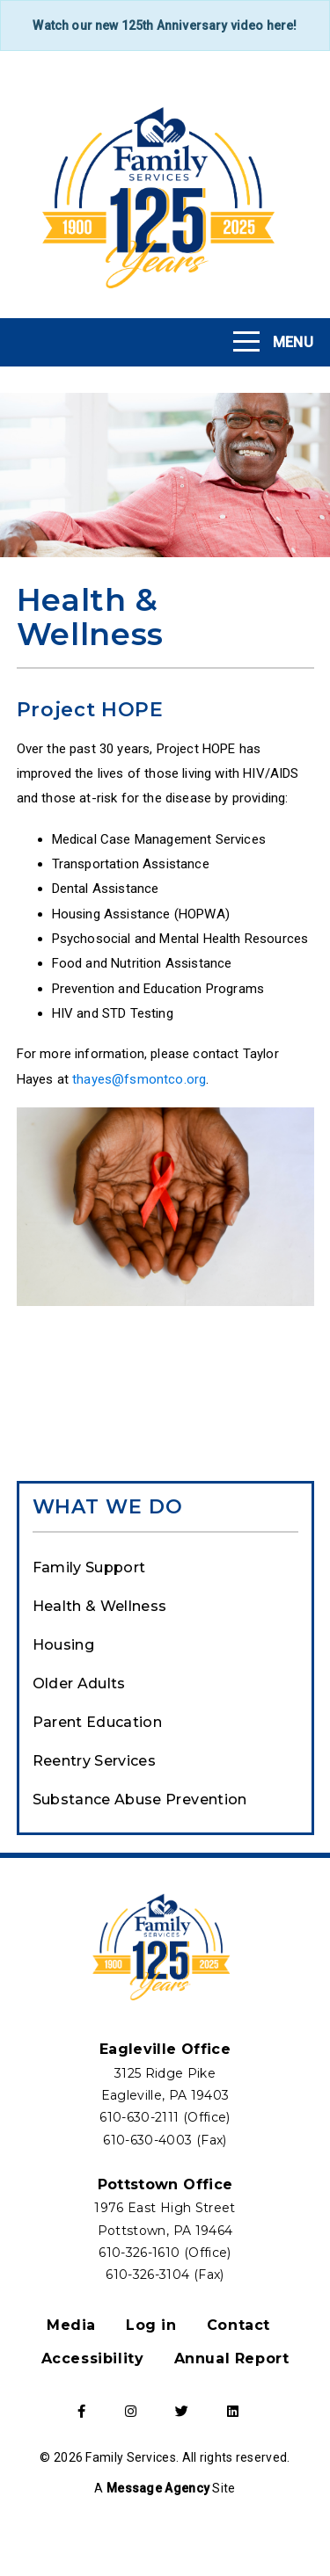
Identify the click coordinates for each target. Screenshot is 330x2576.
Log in (151, 2325)
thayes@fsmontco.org (139, 1079)
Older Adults (79, 1683)
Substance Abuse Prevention (140, 1799)
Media (71, 2325)
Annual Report (232, 2358)
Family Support (89, 1567)
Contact (238, 2325)
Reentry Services (95, 1760)
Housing (63, 1644)
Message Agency (157, 2488)
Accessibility (92, 2358)
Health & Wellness (100, 1606)
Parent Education (98, 1722)
